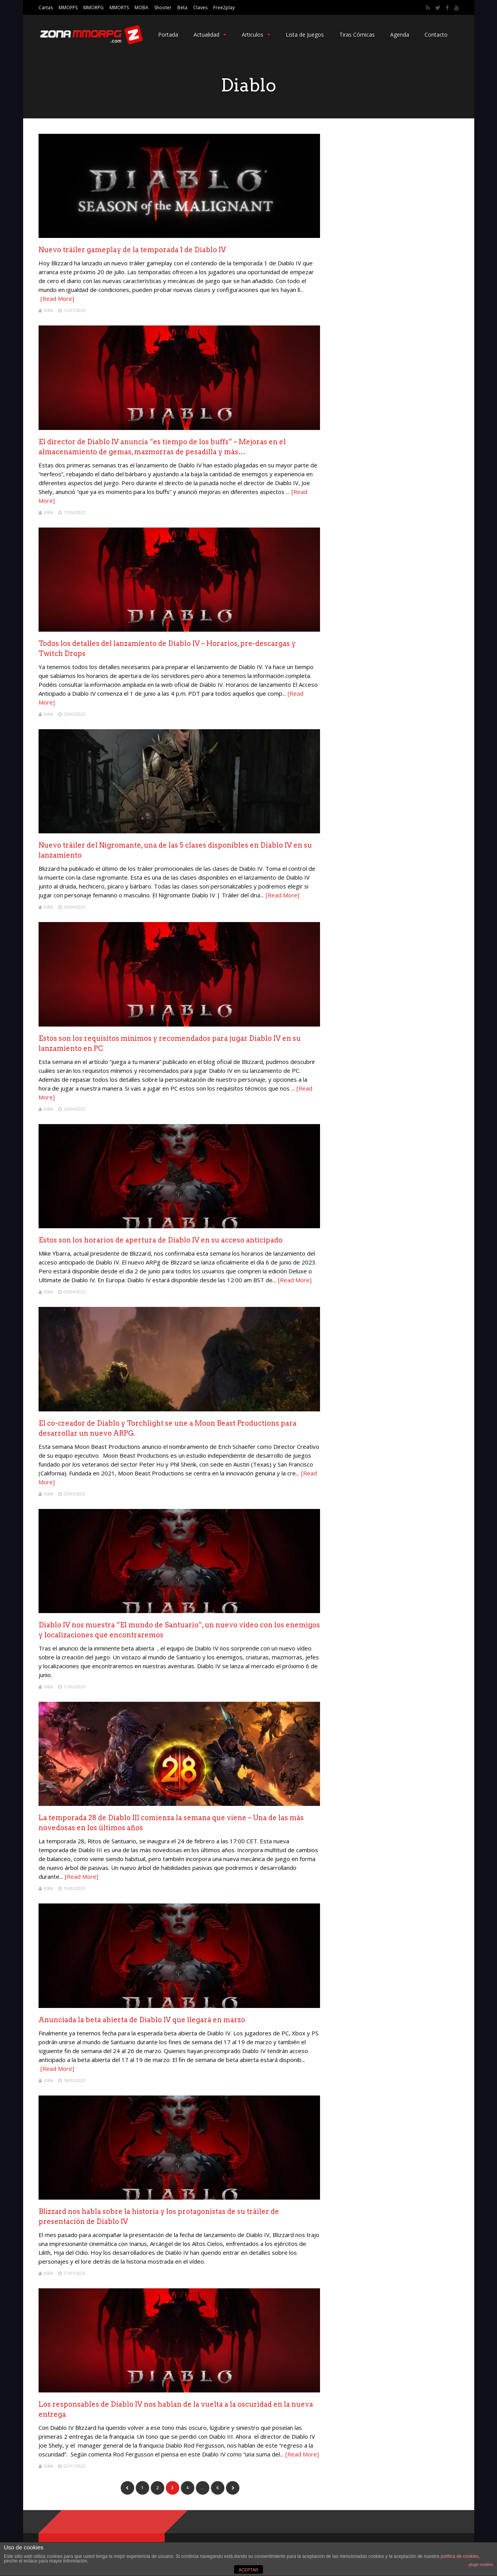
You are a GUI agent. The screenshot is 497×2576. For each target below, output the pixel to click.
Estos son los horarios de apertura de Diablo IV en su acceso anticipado (161, 1240)
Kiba (48, 310)
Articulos (256, 34)
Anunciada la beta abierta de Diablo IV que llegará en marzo (142, 2020)
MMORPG (93, 7)
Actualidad (210, 34)
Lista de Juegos (305, 34)
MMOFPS (68, 7)
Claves (200, 7)
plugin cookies (481, 2565)
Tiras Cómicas (357, 34)
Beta (182, 7)
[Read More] (57, 298)
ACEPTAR (248, 2570)
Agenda (399, 34)
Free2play (224, 7)
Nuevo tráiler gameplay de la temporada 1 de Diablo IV (132, 250)
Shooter (163, 7)
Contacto (436, 34)
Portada (168, 34)
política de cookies (460, 2556)
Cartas (46, 7)
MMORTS (119, 7)
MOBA (141, 7)
